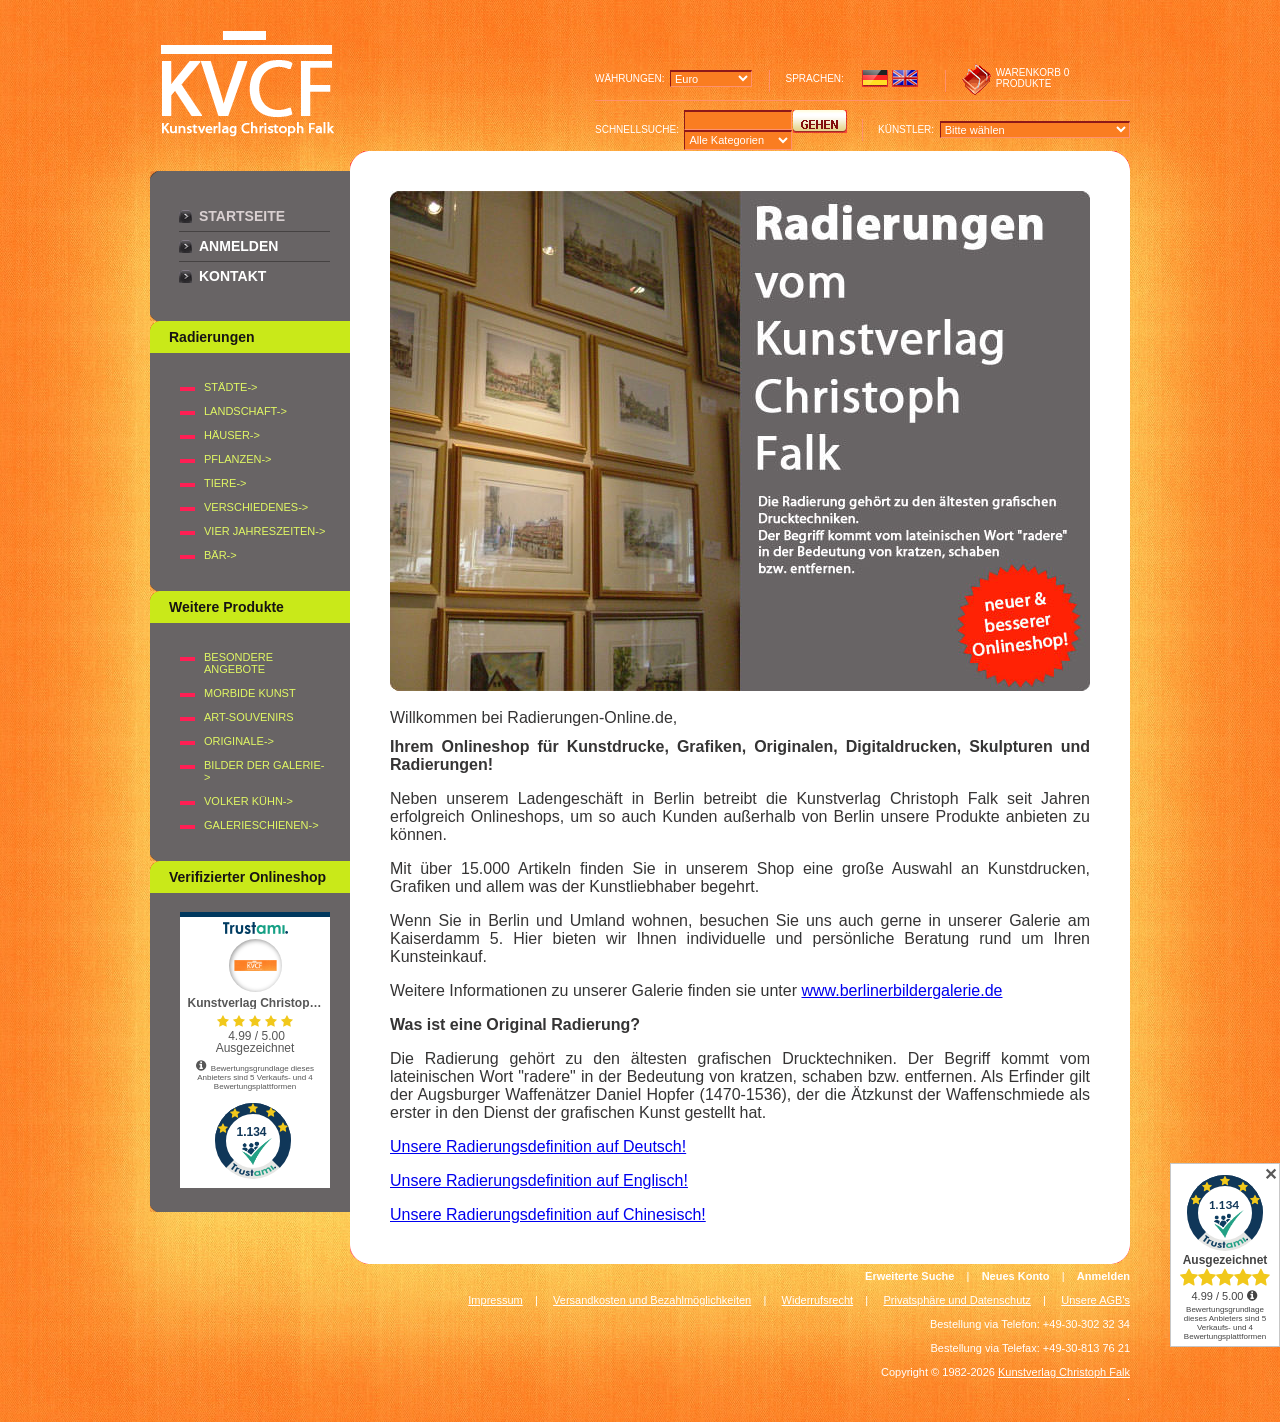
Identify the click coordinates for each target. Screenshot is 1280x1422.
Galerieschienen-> (261, 825)
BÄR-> (220, 555)
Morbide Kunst (250, 693)
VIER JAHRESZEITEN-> (264, 531)
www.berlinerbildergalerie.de (901, 990)
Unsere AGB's (1095, 1300)
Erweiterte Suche (909, 1276)
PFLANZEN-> (238, 459)
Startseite (242, 216)
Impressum (495, 1300)
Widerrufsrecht (818, 1300)
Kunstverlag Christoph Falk (1064, 1372)
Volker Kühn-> (248, 801)
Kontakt (232, 276)
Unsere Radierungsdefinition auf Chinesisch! (548, 1214)
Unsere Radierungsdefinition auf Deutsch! (538, 1146)
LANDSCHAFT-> (245, 411)
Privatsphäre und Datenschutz (957, 1300)
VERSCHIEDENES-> (256, 507)
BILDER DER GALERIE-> (264, 771)
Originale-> (239, 741)
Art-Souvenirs (249, 717)
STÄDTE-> (230, 387)
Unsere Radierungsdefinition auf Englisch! (539, 1180)
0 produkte (1033, 78)
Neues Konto (1016, 1276)
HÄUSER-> (232, 435)
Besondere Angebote (238, 663)
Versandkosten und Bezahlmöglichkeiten (652, 1300)
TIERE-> (225, 483)
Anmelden (238, 246)
